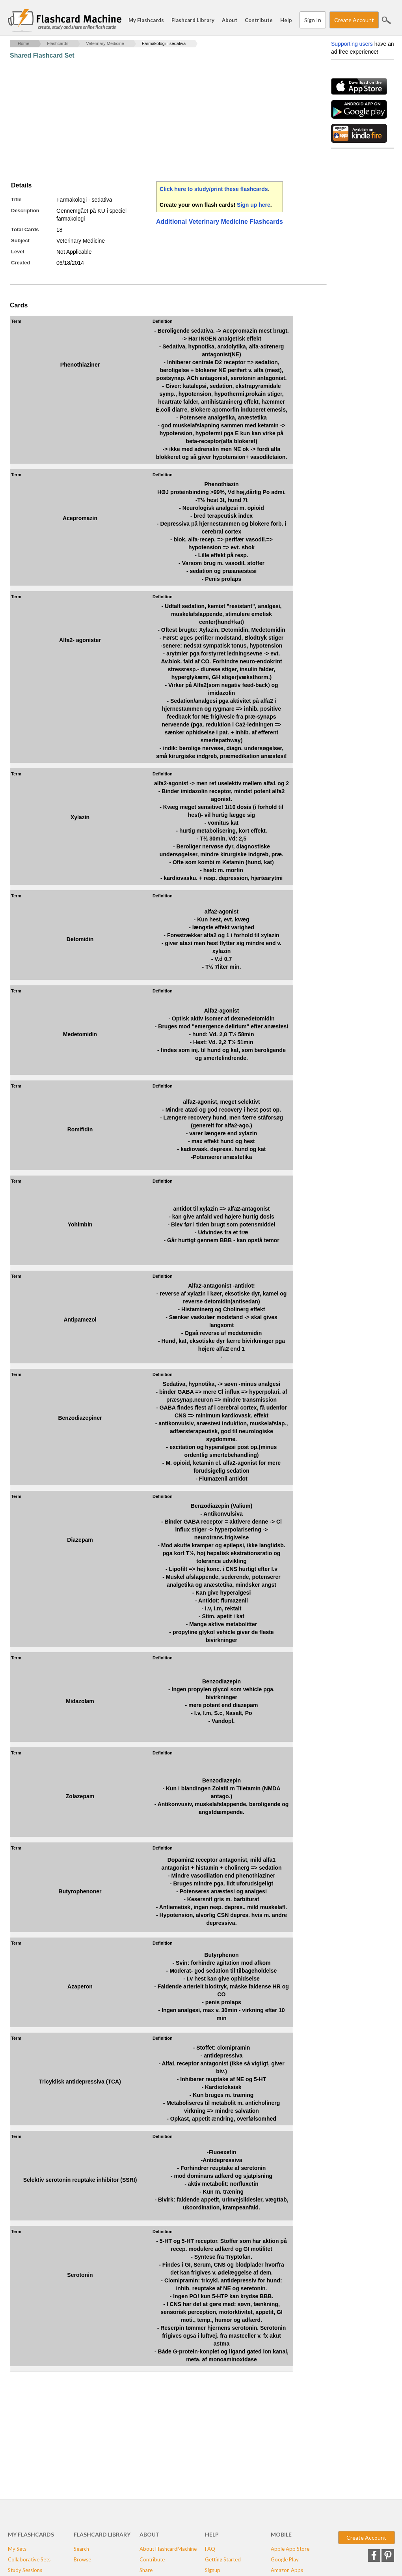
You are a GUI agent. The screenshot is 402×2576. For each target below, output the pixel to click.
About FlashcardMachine (168, 2549)
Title (16, 199)
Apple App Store (290, 2549)
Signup (212, 2570)
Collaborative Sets (29, 2559)
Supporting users (352, 44)
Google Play (285, 2559)
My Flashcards (146, 20)
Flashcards (57, 43)
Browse (82, 2559)
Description (25, 210)
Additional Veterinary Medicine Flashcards (219, 221)
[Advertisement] (153, 120)
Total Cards (25, 229)
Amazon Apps (287, 2570)
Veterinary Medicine (105, 43)
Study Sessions (25, 2570)
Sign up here (253, 205)
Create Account (354, 20)
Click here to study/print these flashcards (214, 189)
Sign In (312, 20)
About (229, 20)
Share (146, 2570)
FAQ (210, 2549)
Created (20, 263)
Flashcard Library (192, 20)
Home (23, 43)
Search (386, 20)
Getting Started (223, 2559)
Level (17, 252)
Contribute (259, 20)
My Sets (17, 2549)
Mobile (281, 2534)
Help (286, 20)
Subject (20, 240)
